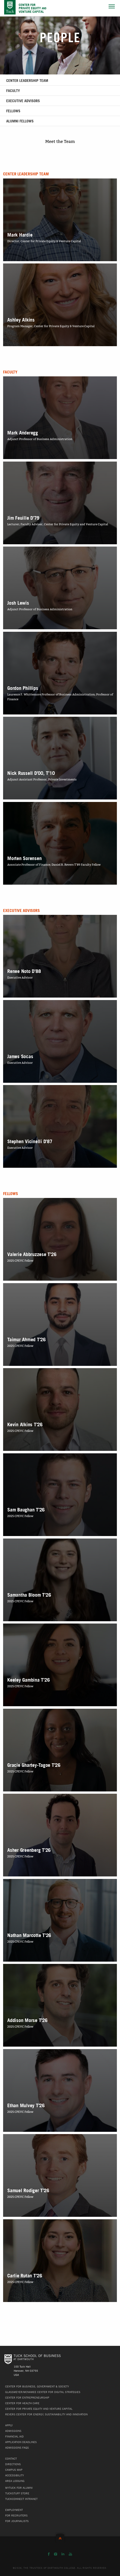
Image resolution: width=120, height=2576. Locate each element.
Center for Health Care (22, 2403)
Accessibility (14, 2475)
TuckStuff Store (17, 2493)
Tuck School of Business (10, 7)
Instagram (55, 2554)
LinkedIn (62, 2554)
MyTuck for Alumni (19, 2487)
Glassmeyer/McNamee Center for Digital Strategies (42, 2392)
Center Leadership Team (27, 80)
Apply (9, 2425)
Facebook (49, 2554)
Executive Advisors (23, 100)
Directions (13, 2464)
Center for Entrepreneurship (27, 2397)
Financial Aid (14, 2436)
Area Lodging (14, 2481)
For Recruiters (16, 2515)
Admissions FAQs (17, 2447)
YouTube (70, 2554)
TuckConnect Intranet (21, 2499)
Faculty (13, 90)
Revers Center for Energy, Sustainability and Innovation (46, 2414)
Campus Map (13, 2469)
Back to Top (60, 2537)
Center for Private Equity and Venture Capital (38, 2408)
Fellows (13, 111)
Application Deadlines (21, 2442)
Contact (11, 2458)
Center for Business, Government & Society (37, 2386)
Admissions (13, 2430)
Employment (14, 2509)
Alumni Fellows (20, 121)
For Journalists (17, 2521)
